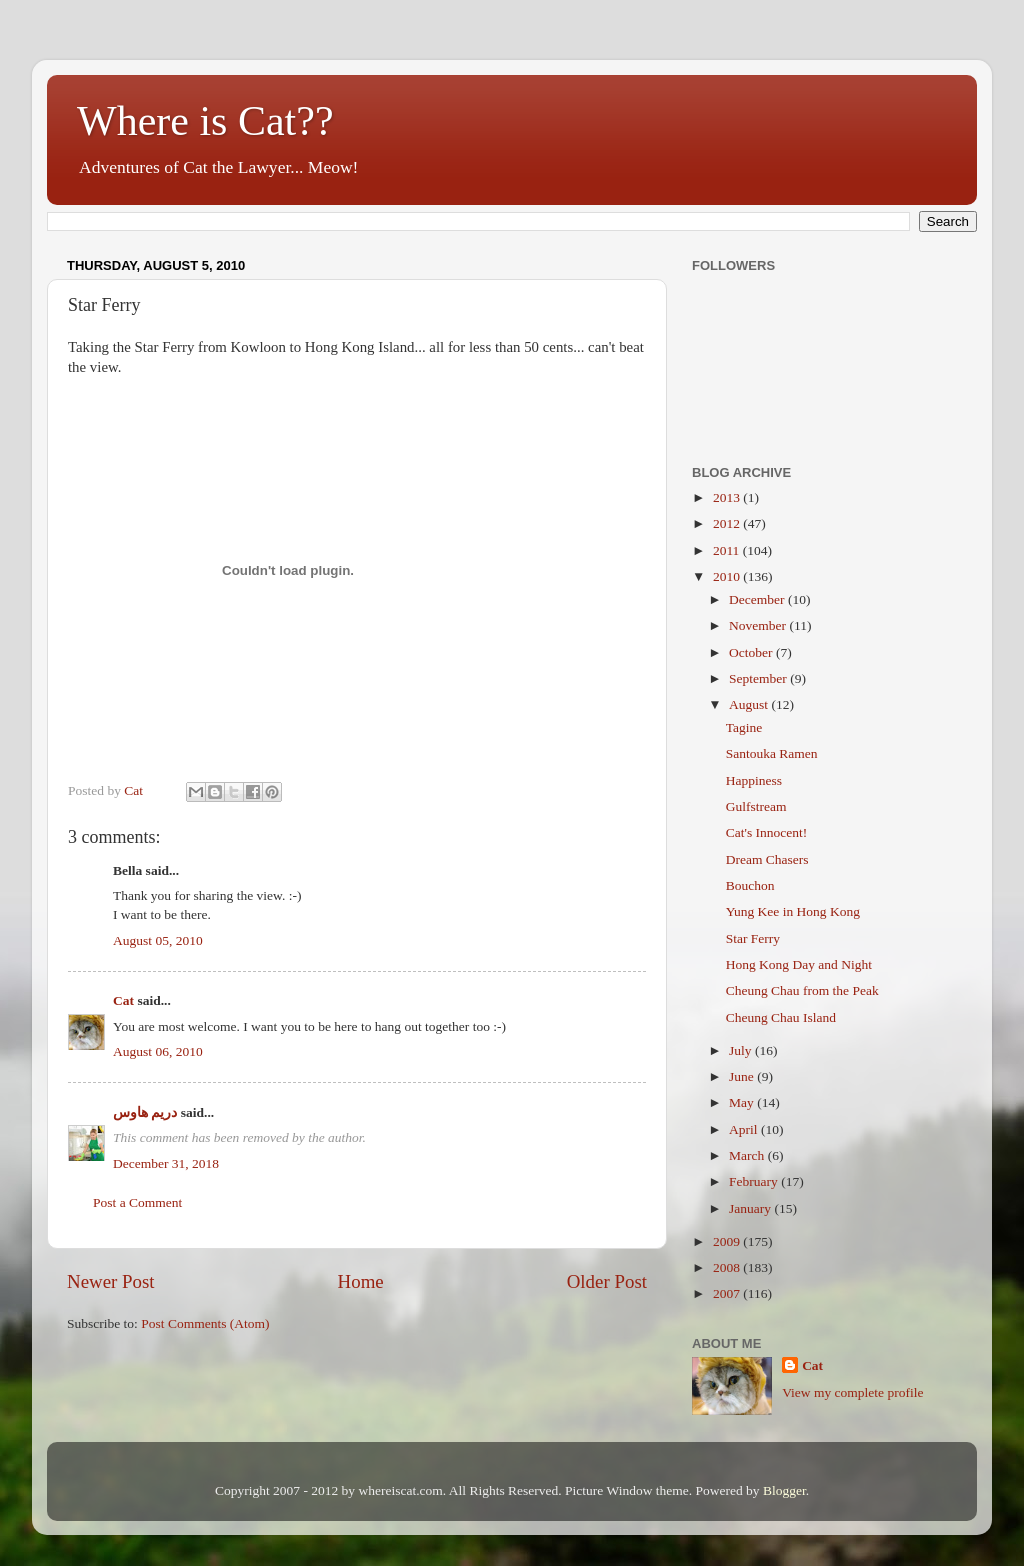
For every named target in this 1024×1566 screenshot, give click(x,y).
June (743, 1076)
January (751, 1208)
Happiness (754, 780)
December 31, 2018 (166, 1163)
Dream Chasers (767, 859)
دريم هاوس (145, 1112)
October (752, 652)
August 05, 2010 (158, 940)
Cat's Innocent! (767, 832)
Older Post (607, 1281)
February (755, 1181)
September (759, 678)
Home (361, 1281)
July (742, 1050)
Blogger (784, 1490)
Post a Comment (137, 1202)
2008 (728, 1267)
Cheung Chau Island (781, 1017)
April (745, 1129)
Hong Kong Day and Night (799, 964)
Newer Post (111, 1281)
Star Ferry (753, 938)
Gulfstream (756, 806)
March (748, 1155)
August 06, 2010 (158, 1051)
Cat (123, 1000)
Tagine (744, 727)
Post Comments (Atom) (205, 1323)
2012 (728, 523)
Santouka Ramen (772, 753)
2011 (728, 550)
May (743, 1102)
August (750, 704)
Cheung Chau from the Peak (802, 990)
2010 (728, 576)
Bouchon (750, 885)
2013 (728, 497)
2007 (728, 1293)
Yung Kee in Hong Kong (793, 911)
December (758, 599)
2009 (728, 1241)
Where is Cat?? (205, 121)
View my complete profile (852, 1392)
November (759, 625)
